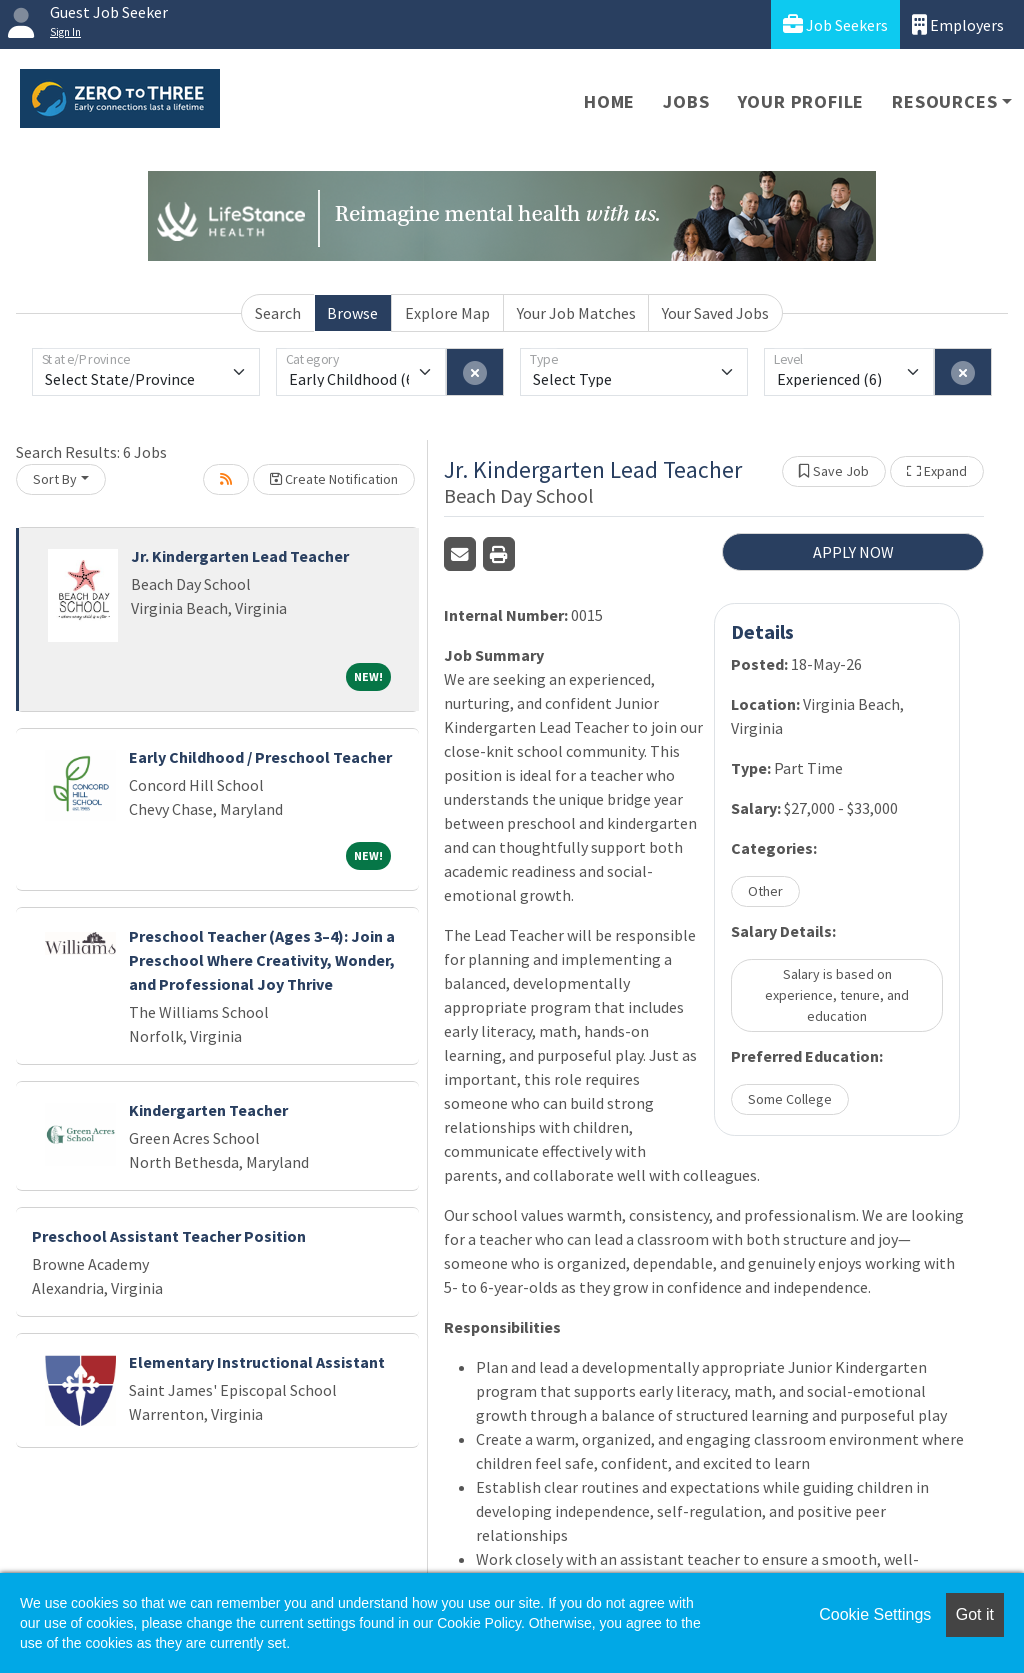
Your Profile (801, 101)
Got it (975, 1614)
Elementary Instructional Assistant (257, 1362)
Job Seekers (835, 24)
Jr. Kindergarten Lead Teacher (240, 556)
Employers (958, 24)
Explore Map (447, 313)
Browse (352, 313)
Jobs (686, 101)
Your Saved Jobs (715, 313)
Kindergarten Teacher (208, 1110)
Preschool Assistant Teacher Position (169, 1236)
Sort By (55, 479)
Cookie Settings (875, 1614)
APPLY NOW (853, 552)
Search (278, 313)
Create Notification (334, 479)
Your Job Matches (576, 313)
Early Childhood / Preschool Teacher (260, 757)
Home (609, 101)
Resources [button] (944, 101)
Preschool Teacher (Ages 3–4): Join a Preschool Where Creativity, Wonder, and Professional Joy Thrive (262, 960)
